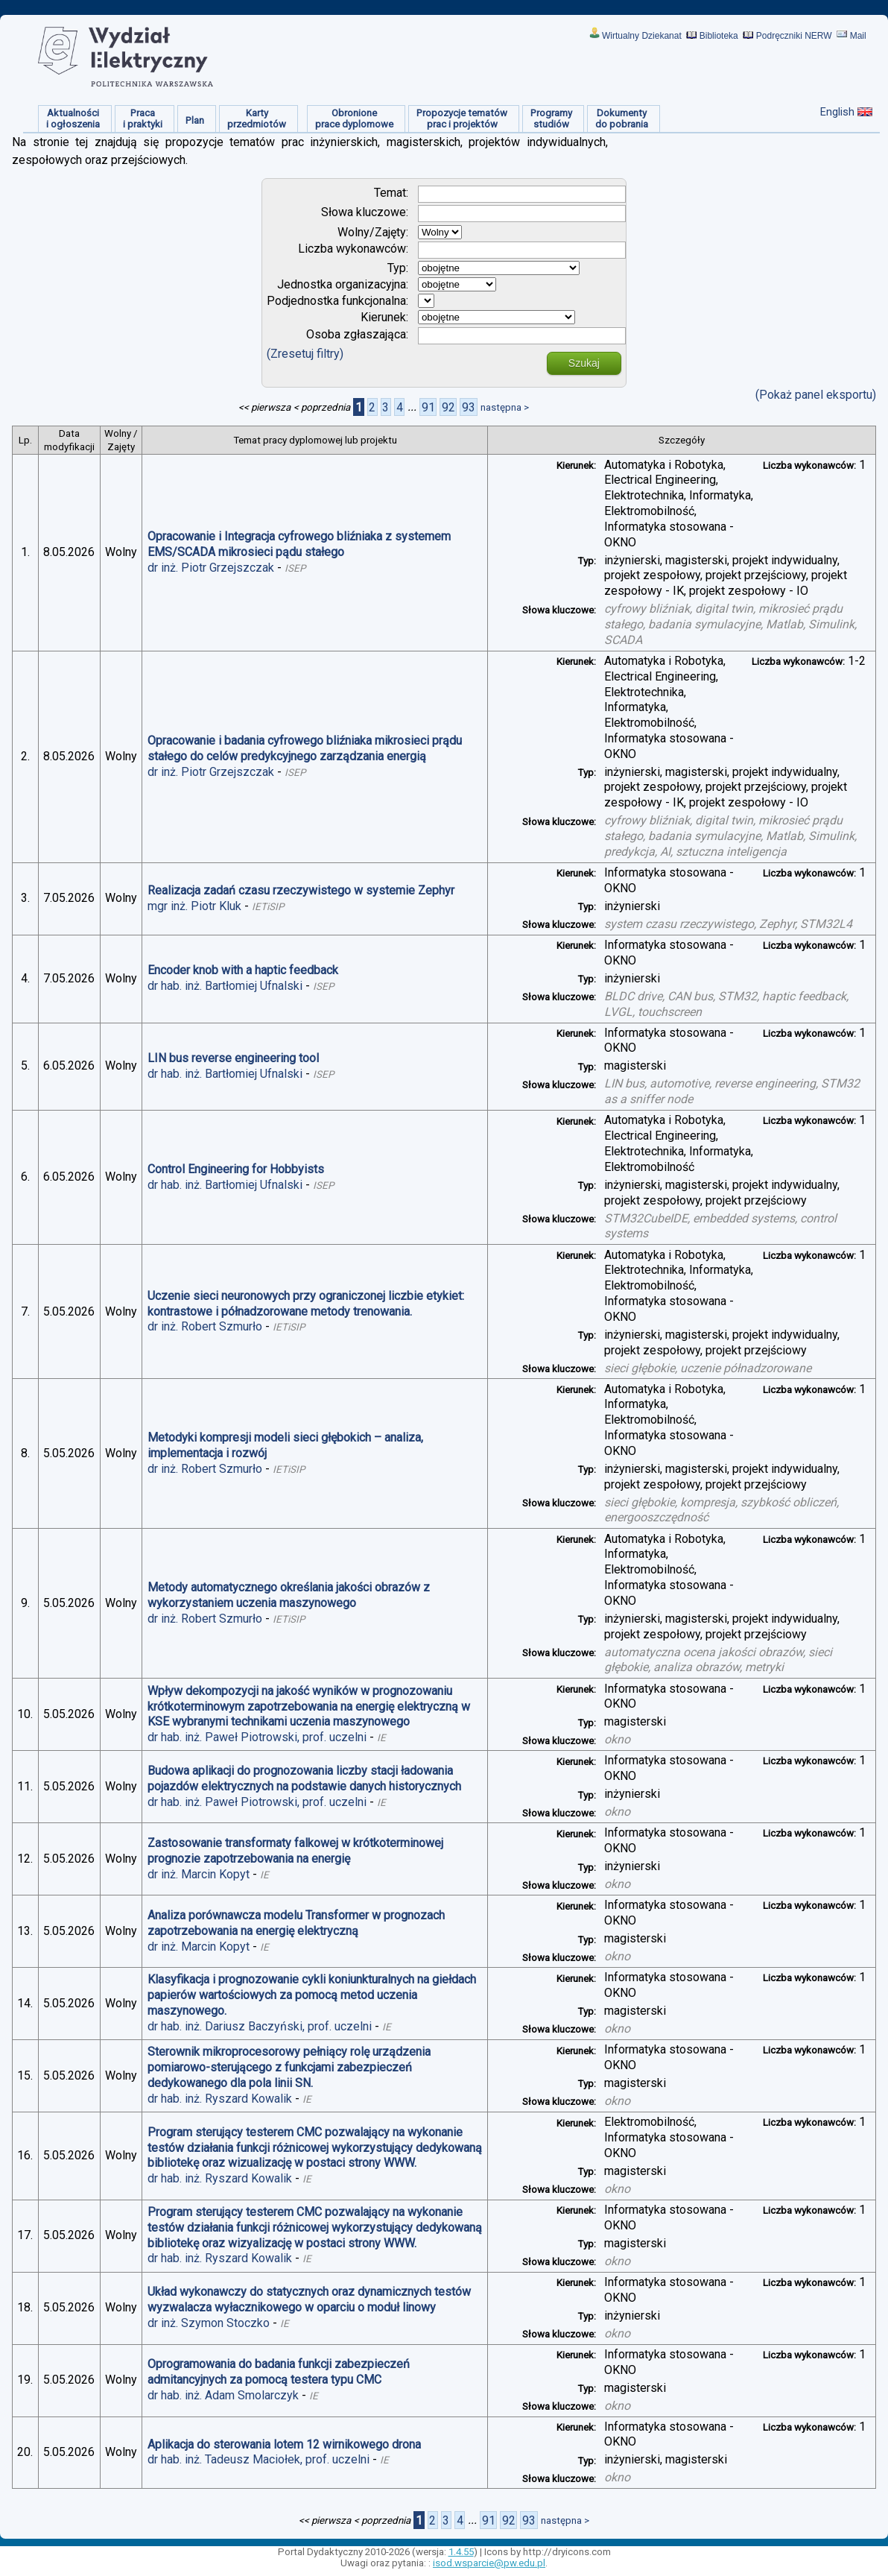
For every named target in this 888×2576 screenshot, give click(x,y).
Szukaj (584, 363)
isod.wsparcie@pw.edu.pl (489, 2563)
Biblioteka (719, 36)
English (837, 112)
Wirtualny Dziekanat (642, 36)
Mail (858, 36)
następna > (505, 407)
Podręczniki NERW (794, 36)
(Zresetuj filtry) (305, 354)
